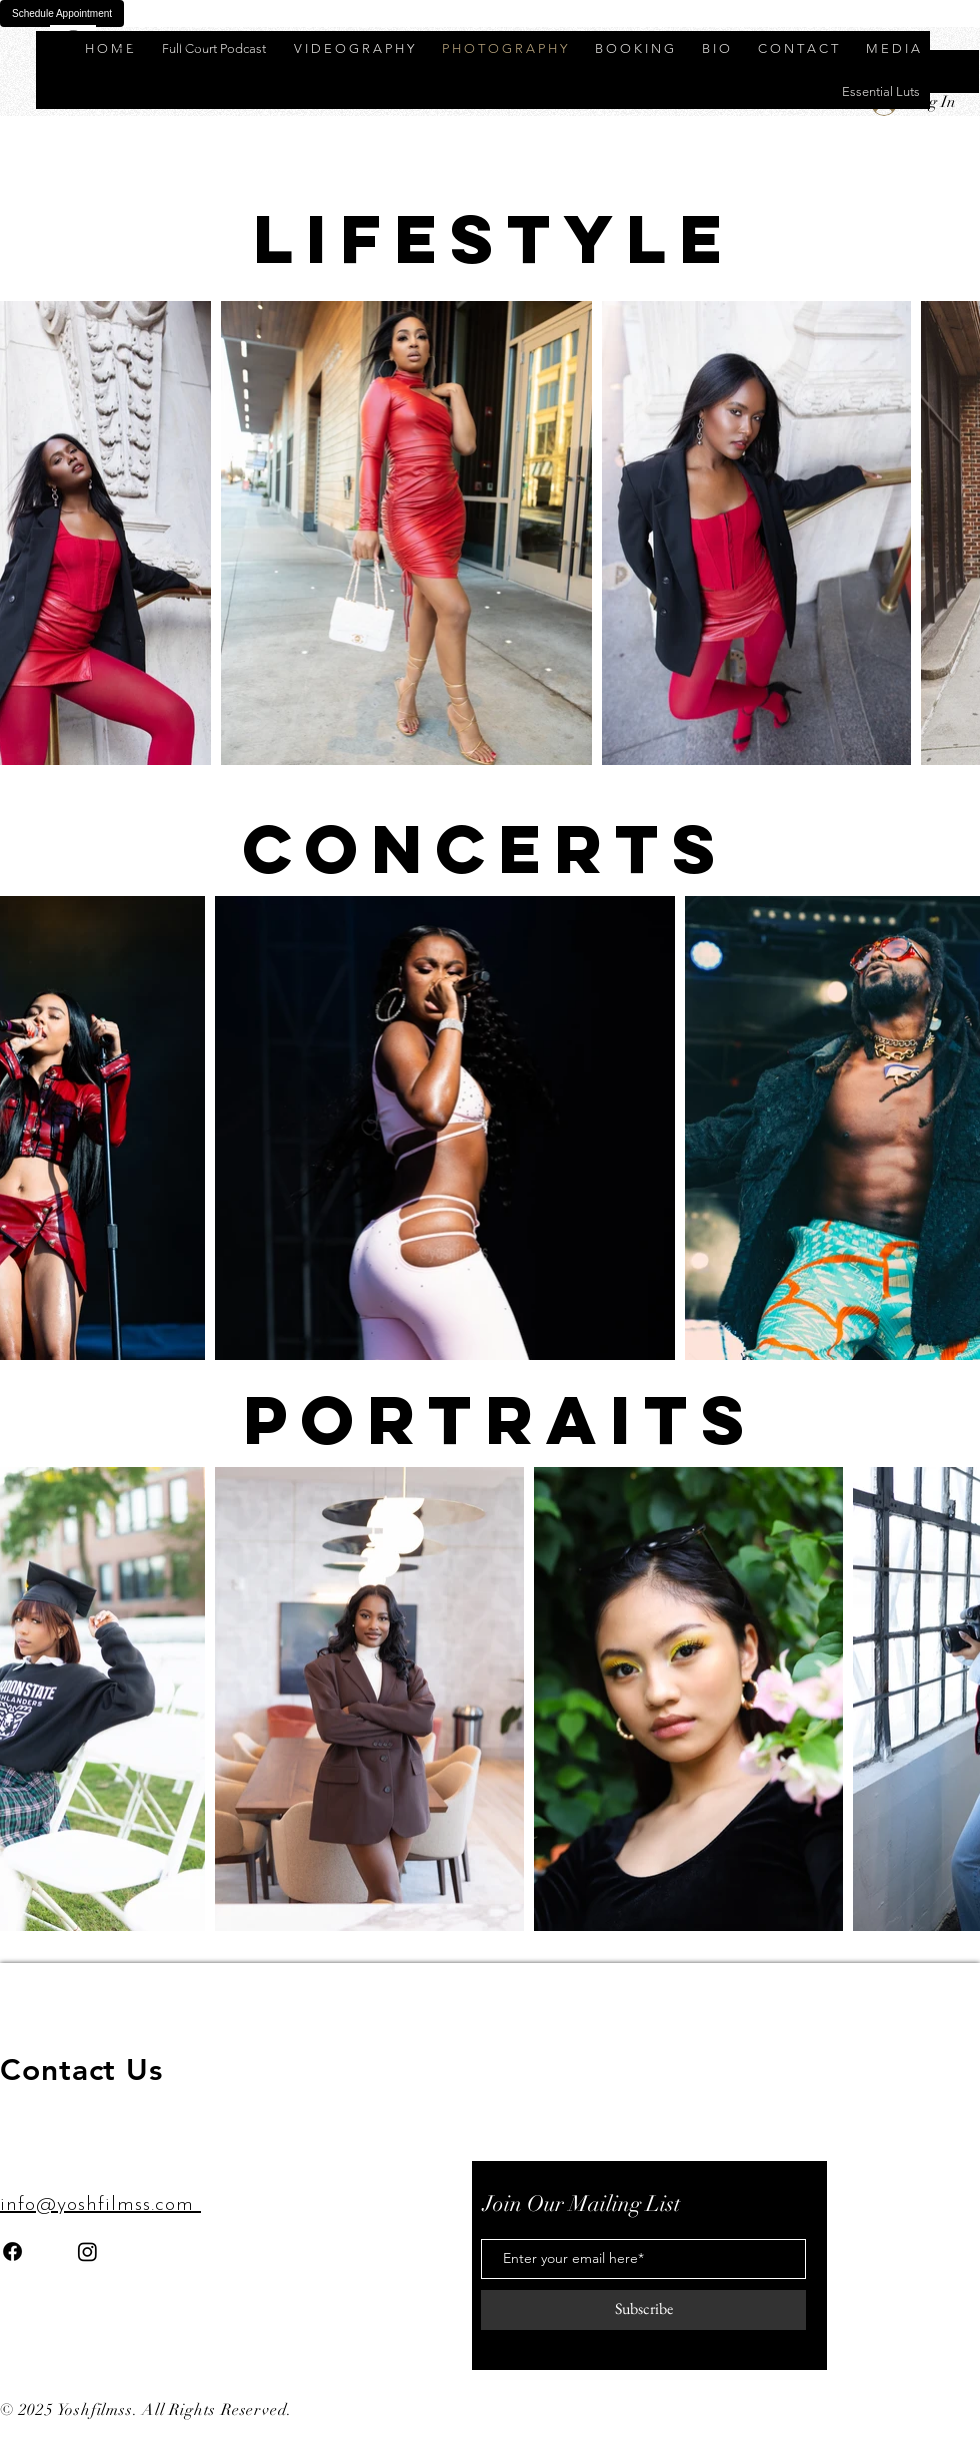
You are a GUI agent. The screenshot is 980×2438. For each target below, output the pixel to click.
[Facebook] (12, 2251)
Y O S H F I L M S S (157, 44)
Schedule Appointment (62, 13)
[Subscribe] (643, 2310)
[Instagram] (87, 2251)
